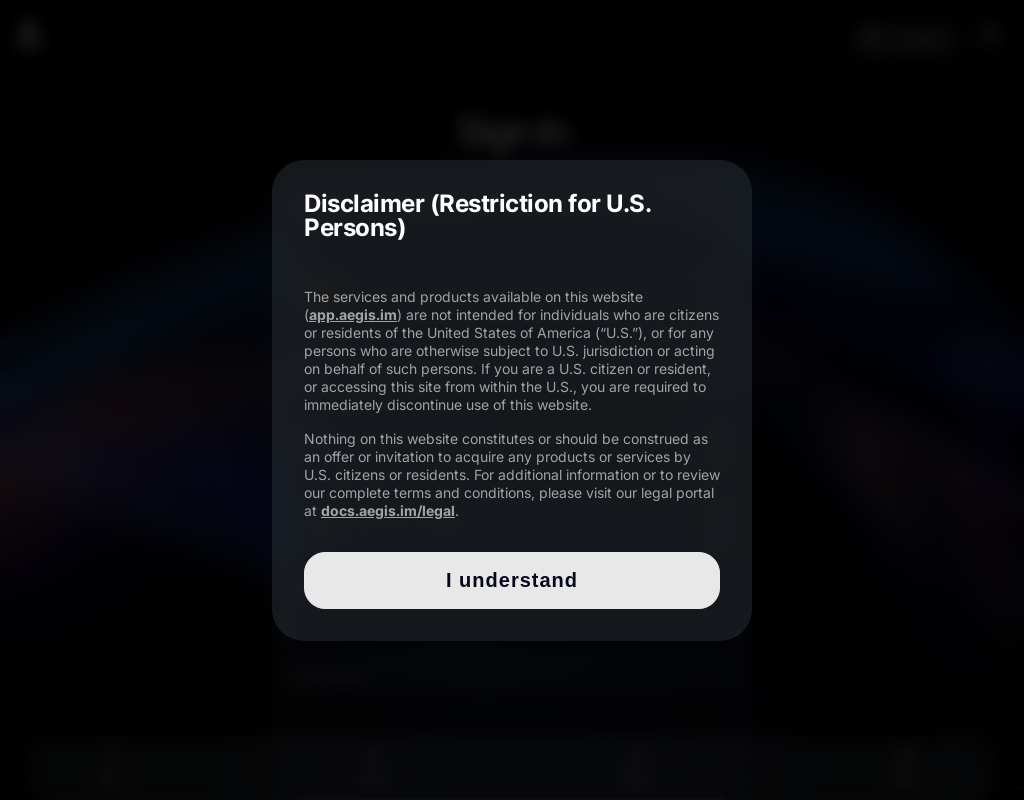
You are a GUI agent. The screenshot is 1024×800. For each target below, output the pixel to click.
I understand (512, 580)
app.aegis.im (353, 314)
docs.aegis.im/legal (388, 510)
